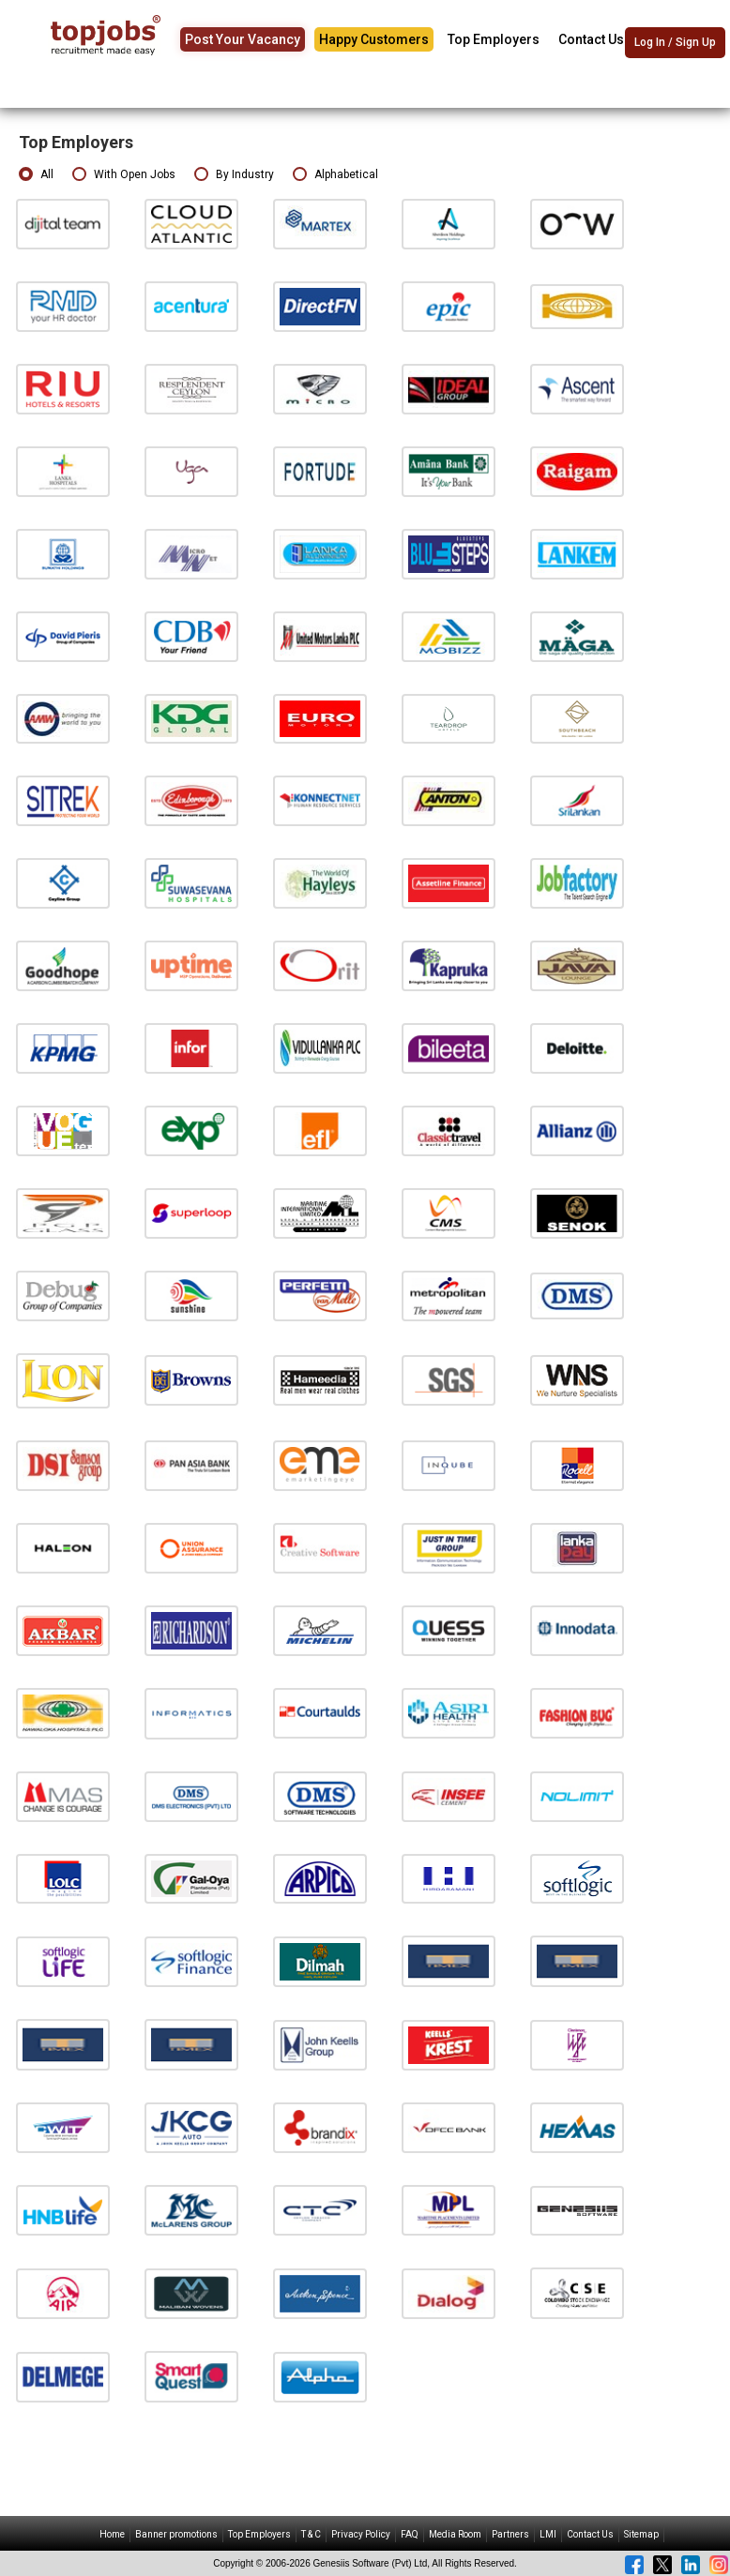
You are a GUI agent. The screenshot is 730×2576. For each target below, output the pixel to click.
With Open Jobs (123, 175)
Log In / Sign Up (675, 42)
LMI (548, 2534)
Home (112, 2534)
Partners (510, 2534)
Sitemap (641, 2534)
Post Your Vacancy (242, 39)
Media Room (455, 2534)
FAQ (409, 2534)
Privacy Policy (360, 2534)
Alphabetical (335, 175)
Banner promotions (176, 2534)
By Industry (234, 175)
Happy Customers (374, 39)
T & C (311, 2534)
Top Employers (494, 39)
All (36, 175)
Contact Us (591, 39)
